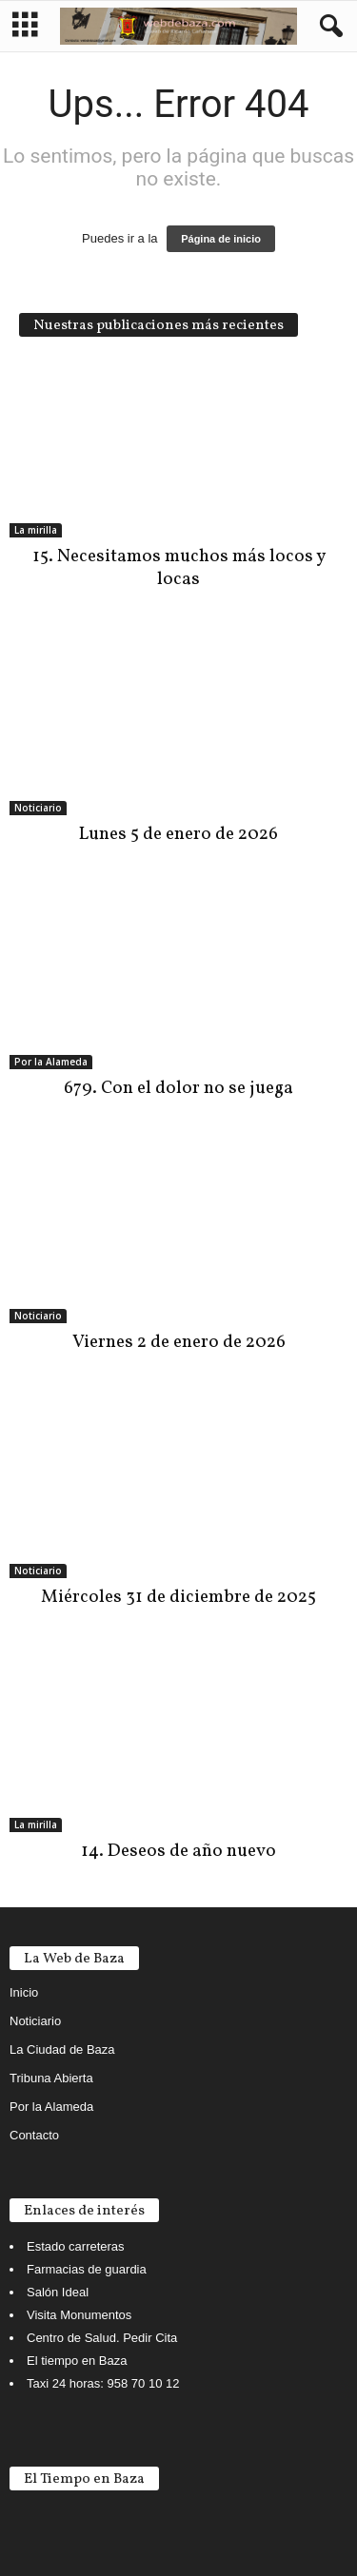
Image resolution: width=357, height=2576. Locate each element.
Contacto (34, 2135)
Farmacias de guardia (87, 2269)
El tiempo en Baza (77, 2360)
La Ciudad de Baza (62, 2049)
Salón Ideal (58, 2292)
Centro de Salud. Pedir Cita (102, 2338)
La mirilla (35, 530)
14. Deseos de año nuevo (178, 1851)
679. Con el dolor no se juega (178, 1088)
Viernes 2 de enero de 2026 (179, 1342)
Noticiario (38, 807)
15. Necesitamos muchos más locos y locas (179, 568)
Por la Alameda (51, 1061)
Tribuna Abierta (51, 2078)
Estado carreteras (76, 2246)
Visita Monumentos (79, 2315)
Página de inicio (221, 238)
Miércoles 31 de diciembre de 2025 (178, 1597)
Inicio (24, 1992)
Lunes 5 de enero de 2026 (178, 834)
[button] (327, 27)
